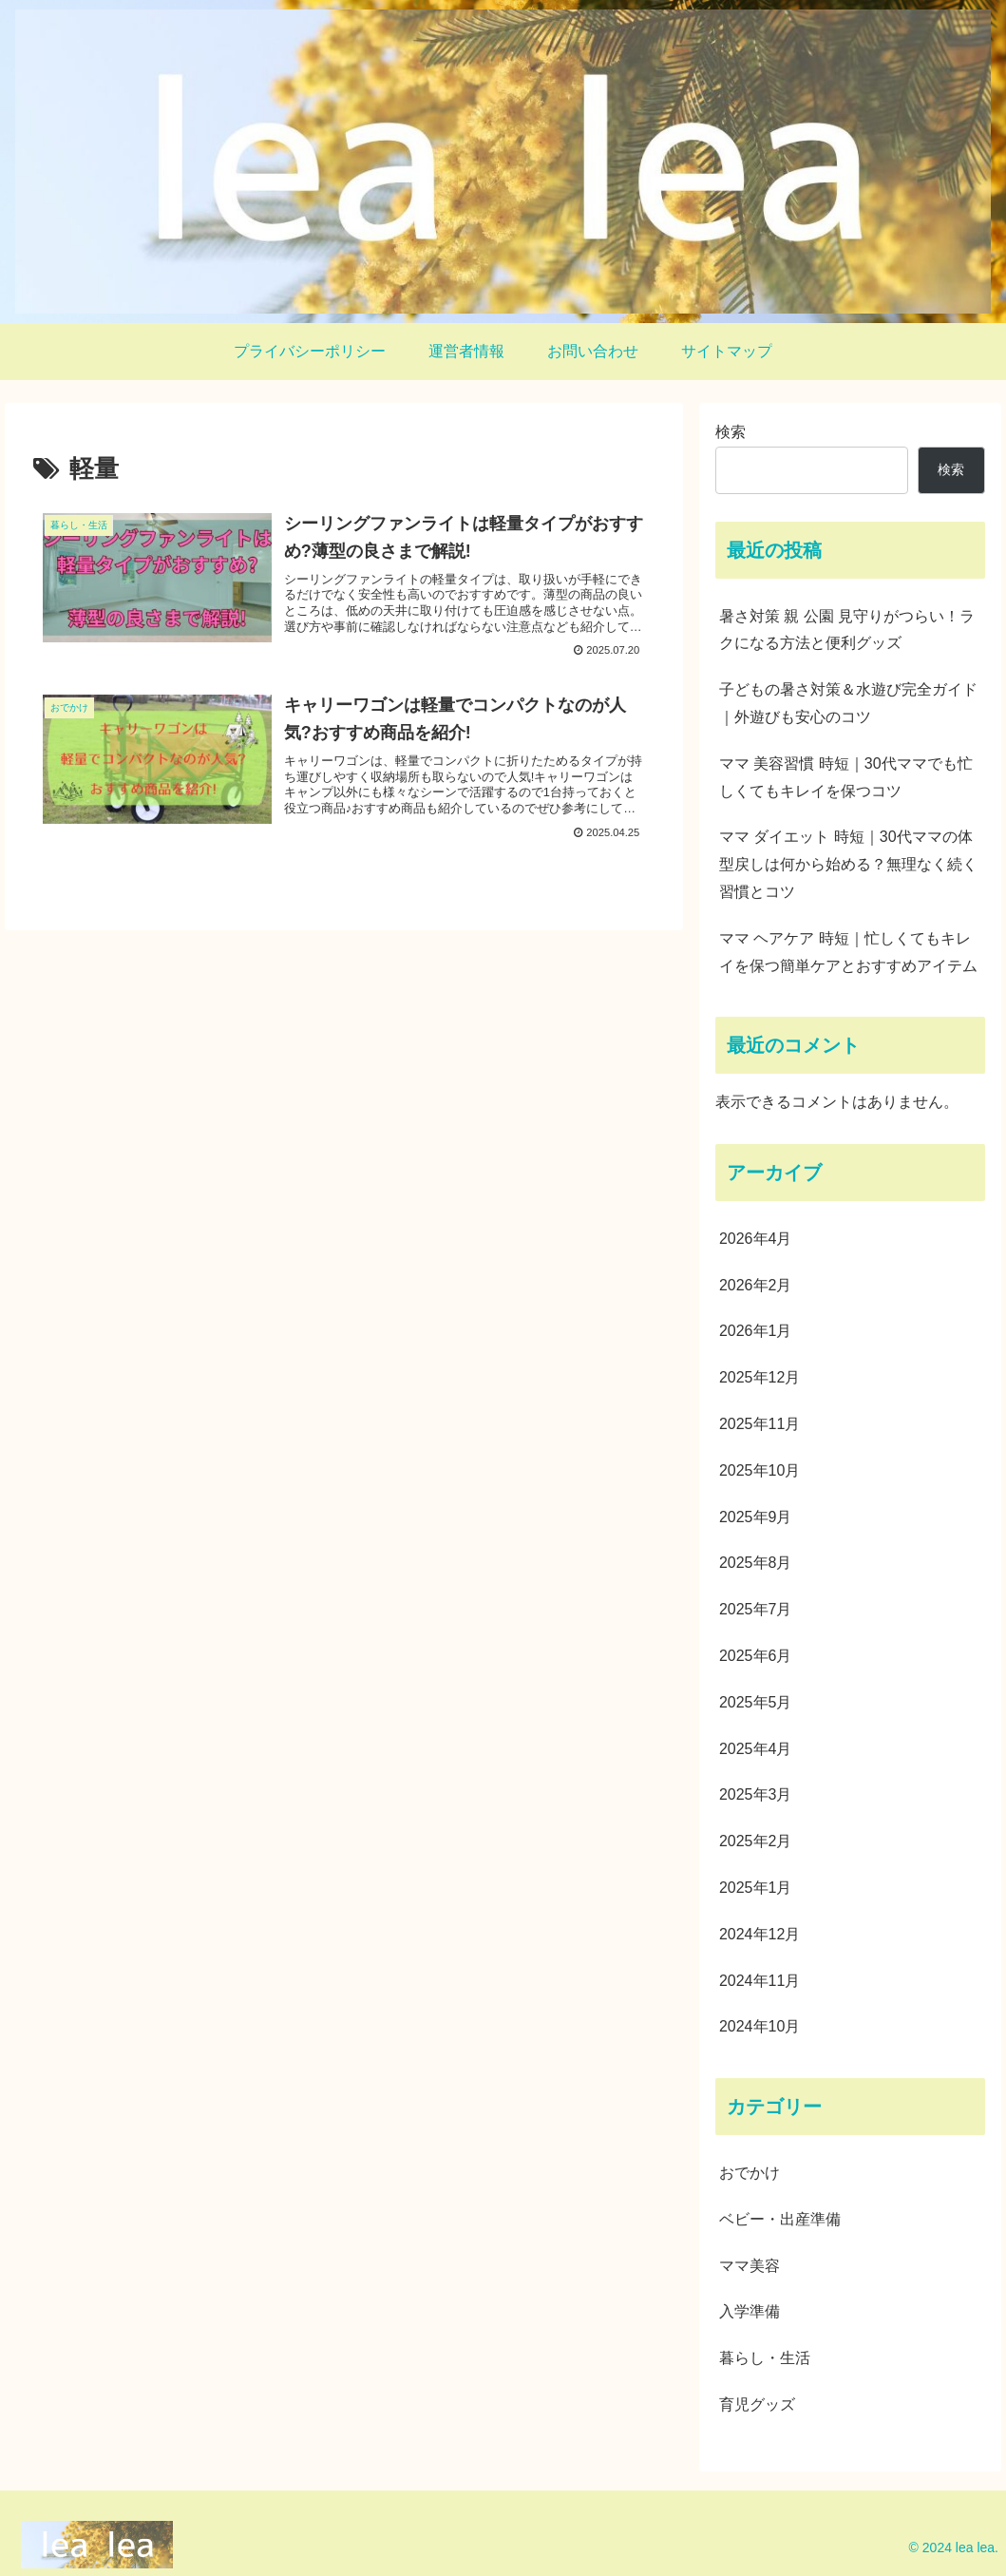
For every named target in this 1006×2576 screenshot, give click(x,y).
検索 (730, 432)
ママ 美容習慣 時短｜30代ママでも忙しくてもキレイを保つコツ (846, 777)
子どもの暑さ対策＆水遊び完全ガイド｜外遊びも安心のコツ (848, 703)
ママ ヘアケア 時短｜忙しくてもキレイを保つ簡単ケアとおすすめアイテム (848, 952)
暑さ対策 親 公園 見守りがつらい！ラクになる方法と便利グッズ (847, 630)
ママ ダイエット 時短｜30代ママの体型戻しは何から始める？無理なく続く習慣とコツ (848, 864)
